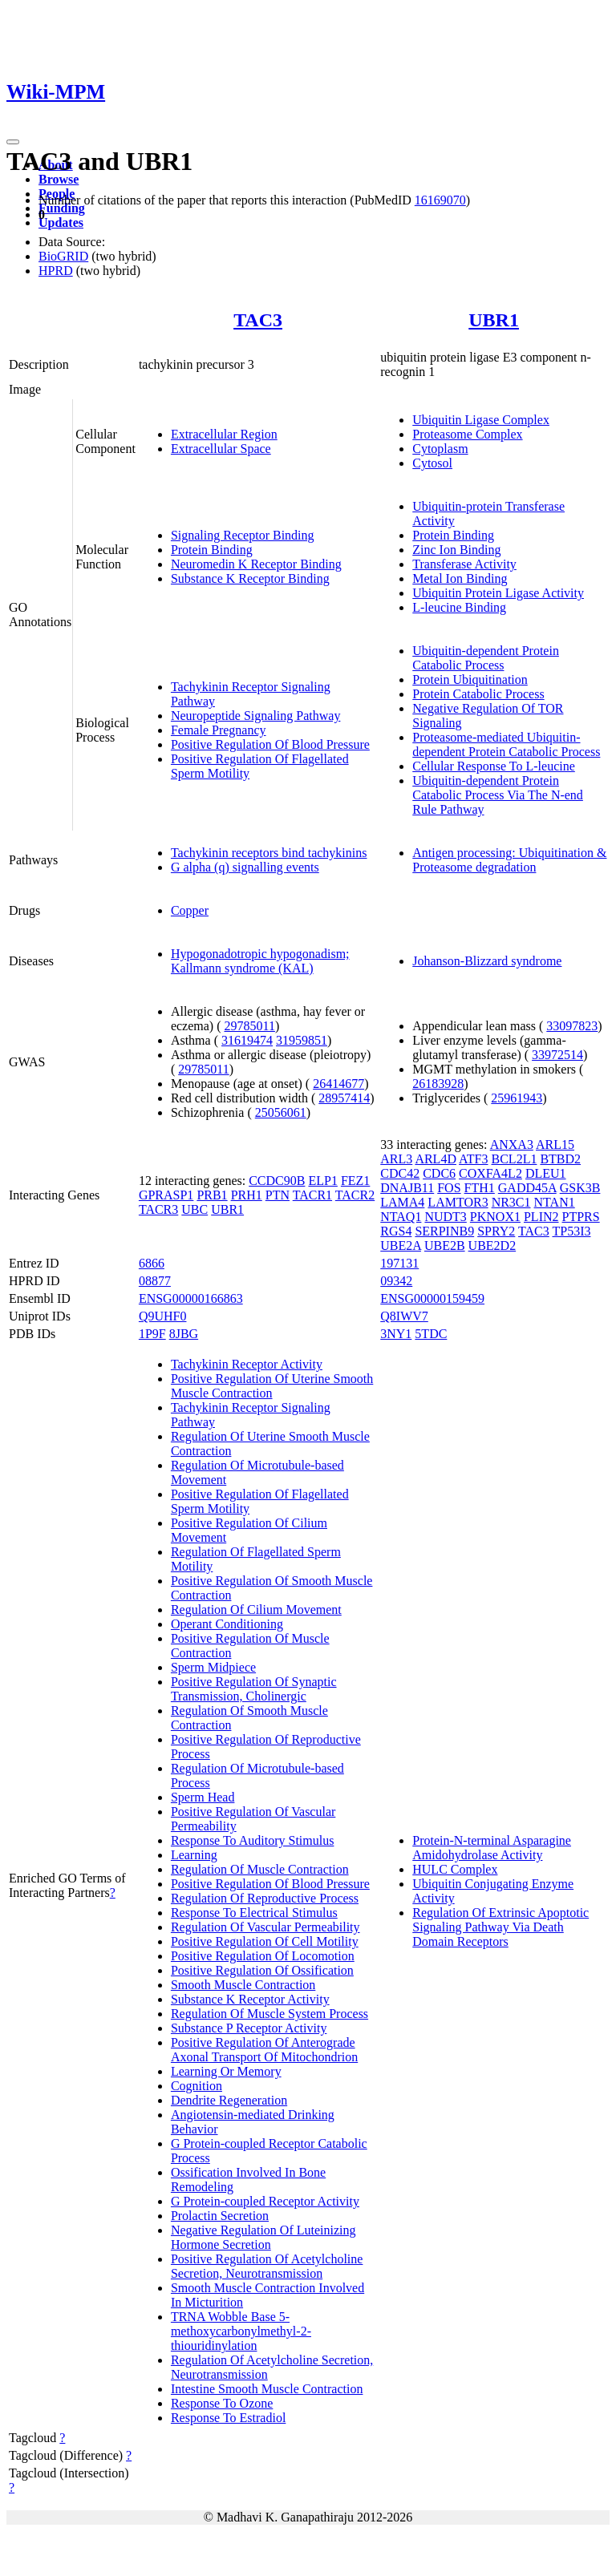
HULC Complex (454, 1869)
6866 (151, 1263)
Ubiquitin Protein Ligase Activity (498, 593)
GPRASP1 (166, 1195)
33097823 (572, 1026)
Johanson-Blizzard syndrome (486, 961)
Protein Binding (212, 549)
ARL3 (396, 1159)
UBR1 (493, 319)
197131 (399, 1263)
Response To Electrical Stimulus (254, 1912)
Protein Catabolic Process (478, 694)
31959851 (301, 1040)
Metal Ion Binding (459, 578)
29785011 (250, 1026)
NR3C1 (511, 1202)
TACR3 (158, 1209)
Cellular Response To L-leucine (493, 766)
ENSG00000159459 (432, 1298)
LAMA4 (402, 1202)
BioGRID (63, 256)
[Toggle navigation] (12, 142)
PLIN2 (541, 1216)
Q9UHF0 (163, 1316)
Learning (194, 1855)
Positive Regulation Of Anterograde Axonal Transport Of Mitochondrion (264, 2050)
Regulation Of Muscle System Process (269, 2013)
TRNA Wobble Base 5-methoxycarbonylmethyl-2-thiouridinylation (241, 2331)
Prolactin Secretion (220, 2215)
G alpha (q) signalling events (245, 867)
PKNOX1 (495, 1216)
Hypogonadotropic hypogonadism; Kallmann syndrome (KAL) (260, 961)
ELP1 (322, 1180)
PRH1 (246, 1195)
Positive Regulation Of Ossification (262, 1970)
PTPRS (581, 1216)
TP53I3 (571, 1231)
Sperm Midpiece (213, 1667)
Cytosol (432, 463)
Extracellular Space (221, 448)
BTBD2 (560, 1159)
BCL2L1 (514, 1159)
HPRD (55, 270)
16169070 (440, 200)
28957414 (344, 1098)
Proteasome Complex (467, 434)
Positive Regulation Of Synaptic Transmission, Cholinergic (254, 1689)
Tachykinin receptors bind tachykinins (269, 852)
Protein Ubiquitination (470, 679)
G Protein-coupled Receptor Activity (265, 2201)
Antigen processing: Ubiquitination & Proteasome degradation (509, 860)
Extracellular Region (224, 434)
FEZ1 (355, 1180)
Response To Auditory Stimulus (252, 1840)
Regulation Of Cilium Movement (256, 1609)
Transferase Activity (464, 564)
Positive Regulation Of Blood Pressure (270, 744)
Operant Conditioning (227, 1624)
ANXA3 (511, 1144)
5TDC (431, 1334)
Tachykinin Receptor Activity (246, 1364)
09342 (396, 1281)
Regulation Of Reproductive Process (265, 1898)
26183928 (438, 1083)
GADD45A (527, 1188)
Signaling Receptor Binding (242, 535)
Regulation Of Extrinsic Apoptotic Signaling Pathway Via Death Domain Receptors (500, 1927)
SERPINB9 (444, 1231)
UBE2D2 (492, 1245)
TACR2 (355, 1195)
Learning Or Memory (226, 2071)
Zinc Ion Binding (456, 549)
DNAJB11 (407, 1188)
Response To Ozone (222, 2403)
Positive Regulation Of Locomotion (263, 1956)
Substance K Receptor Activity (250, 1999)
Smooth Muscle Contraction (243, 1985)
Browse (58, 179)
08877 (155, 1281)
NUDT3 (445, 1216)
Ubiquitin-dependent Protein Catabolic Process (485, 658)
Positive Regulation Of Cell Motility (265, 1941)
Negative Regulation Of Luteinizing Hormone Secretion (263, 2237)
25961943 (516, 1098)
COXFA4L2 (490, 1173)
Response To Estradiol (228, 2417)
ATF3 (473, 1159)
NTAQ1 (400, 1216)
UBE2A (400, 1245)
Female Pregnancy (218, 730)
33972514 (557, 1055)
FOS (448, 1188)
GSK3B (580, 1188)
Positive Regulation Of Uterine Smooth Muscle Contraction (272, 1386)
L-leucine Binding (459, 607)
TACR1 (312, 1195)
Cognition (196, 2086)
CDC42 (399, 1173)
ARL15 (555, 1144)
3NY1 (395, 1334)
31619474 (247, 1040)
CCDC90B (277, 1180)
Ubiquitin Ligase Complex (480, 420)
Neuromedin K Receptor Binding (256, 564)
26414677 (338, 1083)
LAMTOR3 (458, 1202)
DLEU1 (545, 1173)
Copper (190, 910)
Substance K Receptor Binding (250, 578)
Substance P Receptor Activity (248, 2028)
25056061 (280, 1112)
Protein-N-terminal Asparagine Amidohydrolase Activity (491, 1848)
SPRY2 (496, 1231)
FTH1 (479, 1188)
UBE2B (444, 1245)
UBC (194, 1209)
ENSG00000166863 (191, 1298)
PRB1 (212, 1195)
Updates (60, 222)
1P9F (152, 1334)
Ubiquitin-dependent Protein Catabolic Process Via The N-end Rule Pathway (497, 795)
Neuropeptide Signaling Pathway (256, 715)
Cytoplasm (440, 448)
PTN (277, 1195)
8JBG (183, 1334)
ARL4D (435, 1159)
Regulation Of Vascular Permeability (265, 1927)
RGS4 (395, 1231)
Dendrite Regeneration (229, 2100)
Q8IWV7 (404, 1316)
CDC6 (439, 1173)
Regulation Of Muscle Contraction (260, 1869)
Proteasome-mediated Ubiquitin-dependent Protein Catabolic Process (506, 744)
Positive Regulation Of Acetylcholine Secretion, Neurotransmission (267, 2266)
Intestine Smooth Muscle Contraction (267, 2389)
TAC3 (257, 319)
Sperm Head (203, 1797)
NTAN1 (554, 1202)
